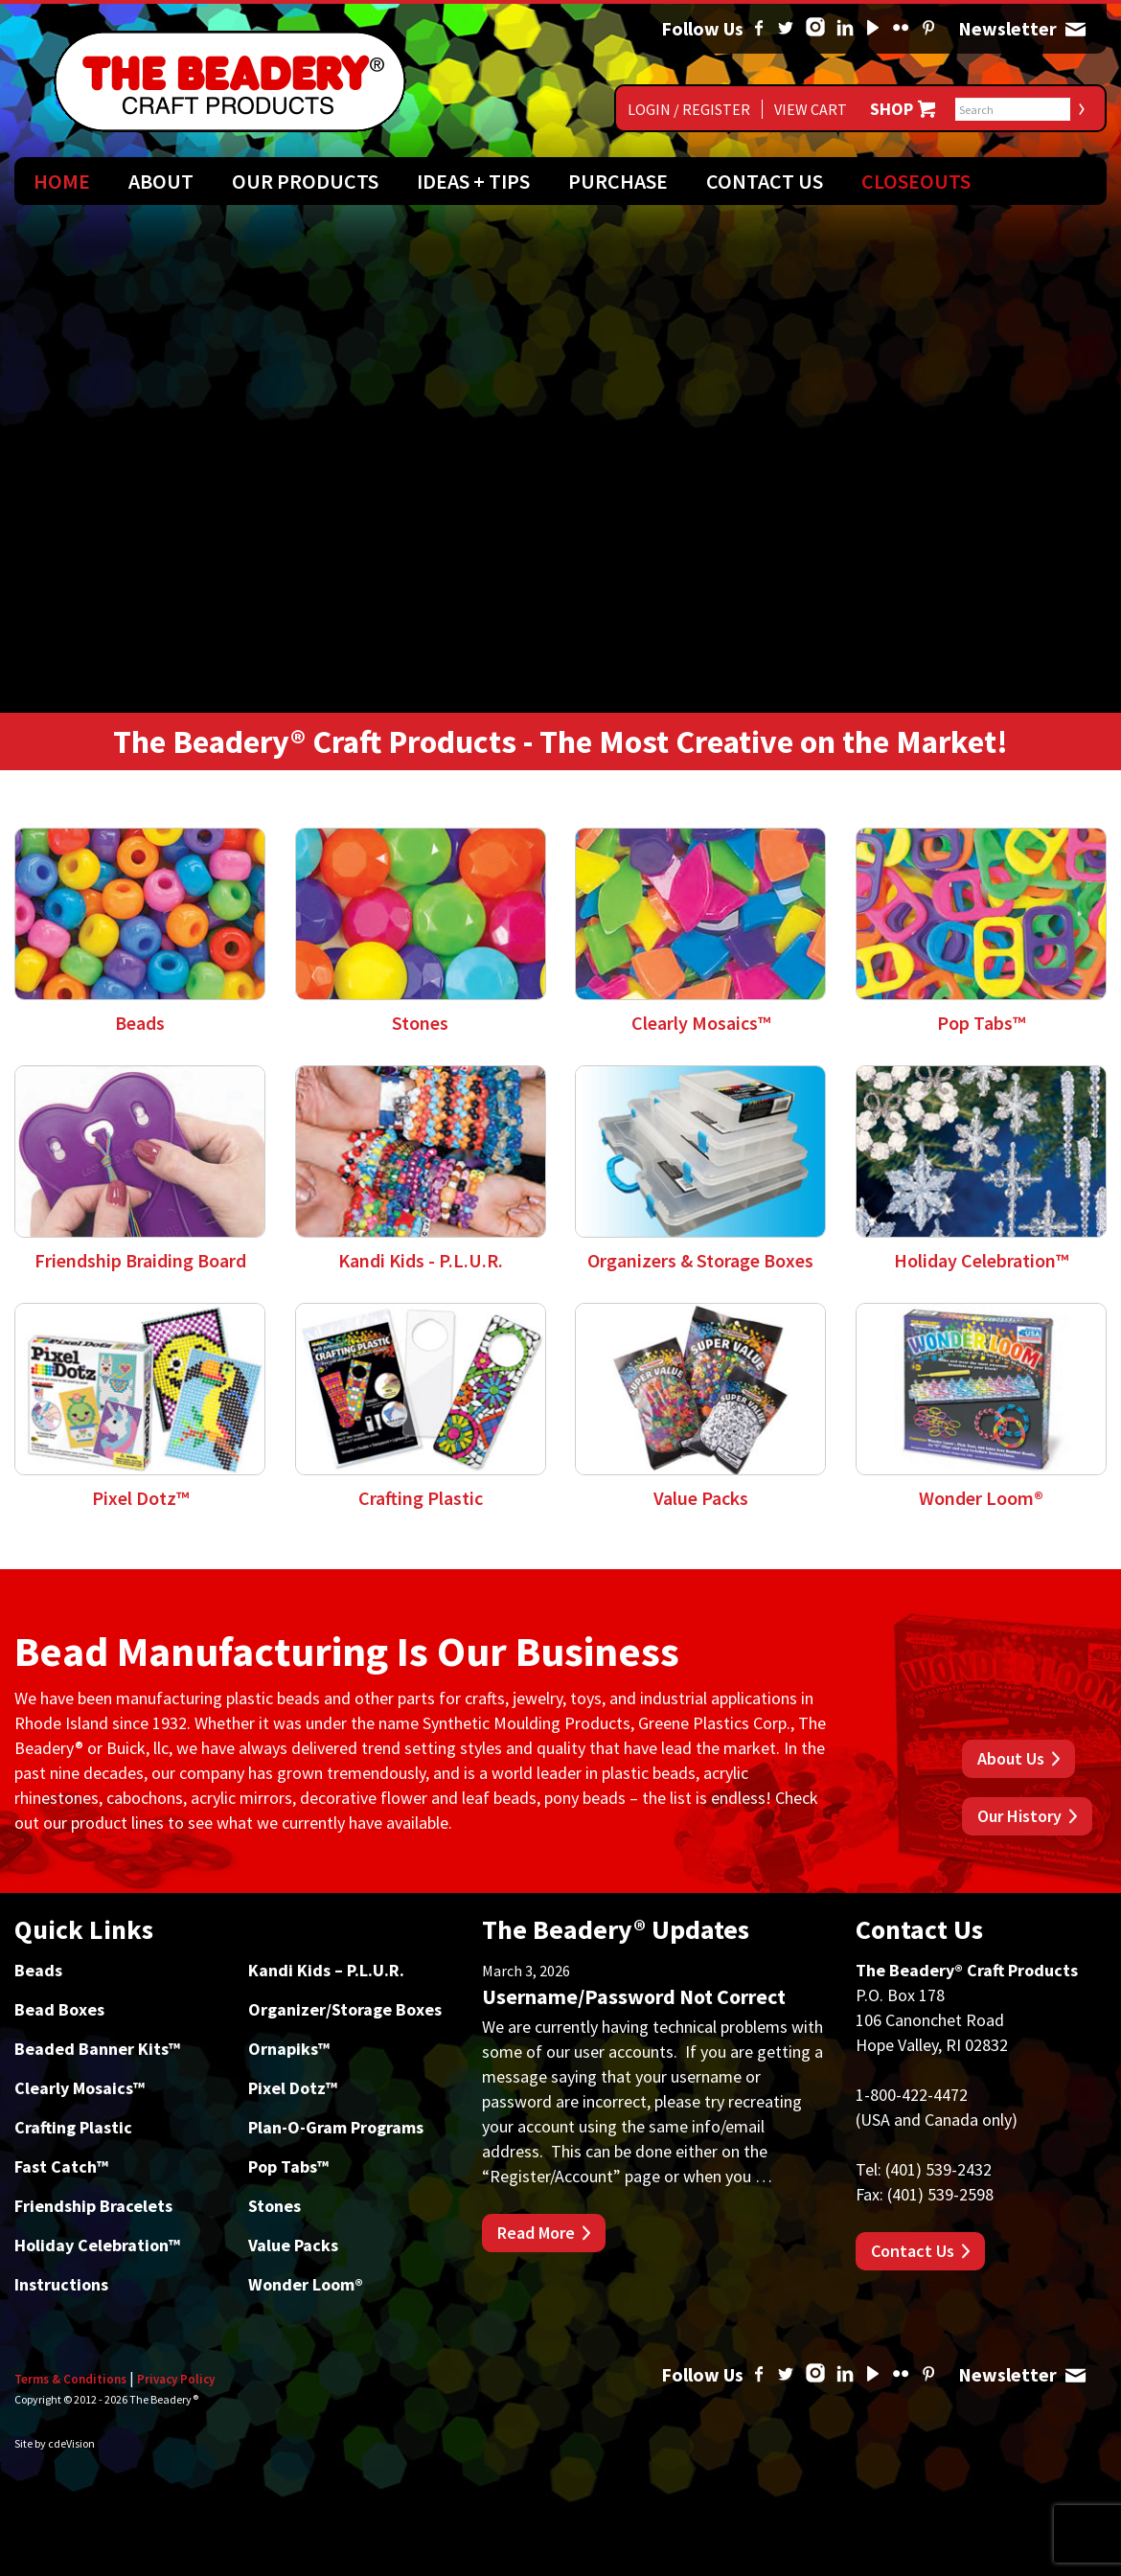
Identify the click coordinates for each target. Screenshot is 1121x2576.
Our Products (305, 181)
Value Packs (293, 2245)
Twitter (785, 29)
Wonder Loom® (305, 2284)
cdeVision (71, 2443)
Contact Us (764, 181)
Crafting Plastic (73, 2127)
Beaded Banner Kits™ (97, 2049)
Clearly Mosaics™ (79, 2088)
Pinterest (928, 29)
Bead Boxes (59, 2009)
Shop (891, 109)
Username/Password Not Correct (634, 1996)
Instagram (815, 29)
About (161, 181)
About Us (1010, 1758)
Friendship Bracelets (93, 2206)
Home (62, 181)
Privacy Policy (176, 2379)
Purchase (618, 181)
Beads (38, 1970)
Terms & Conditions (70, 2379)
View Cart (810, 109)
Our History (1019, 1816)
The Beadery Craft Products (230, 81)
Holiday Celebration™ (97, 2245)
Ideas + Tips (473, 181)
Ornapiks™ (289, 2049)
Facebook (758, 29)
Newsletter (1075, 29)
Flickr (900, 29)
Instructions (61, 2284)
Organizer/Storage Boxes (345, 2009)
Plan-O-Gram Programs (335, 2127)
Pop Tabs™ (288, 2166)
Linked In (845, 29)
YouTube (872, 29)
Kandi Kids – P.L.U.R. (326, 1970)
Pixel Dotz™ (292, 2088)
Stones (274, 2206)
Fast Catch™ (61, 2166)
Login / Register (689, 109)
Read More (536, 2233)
